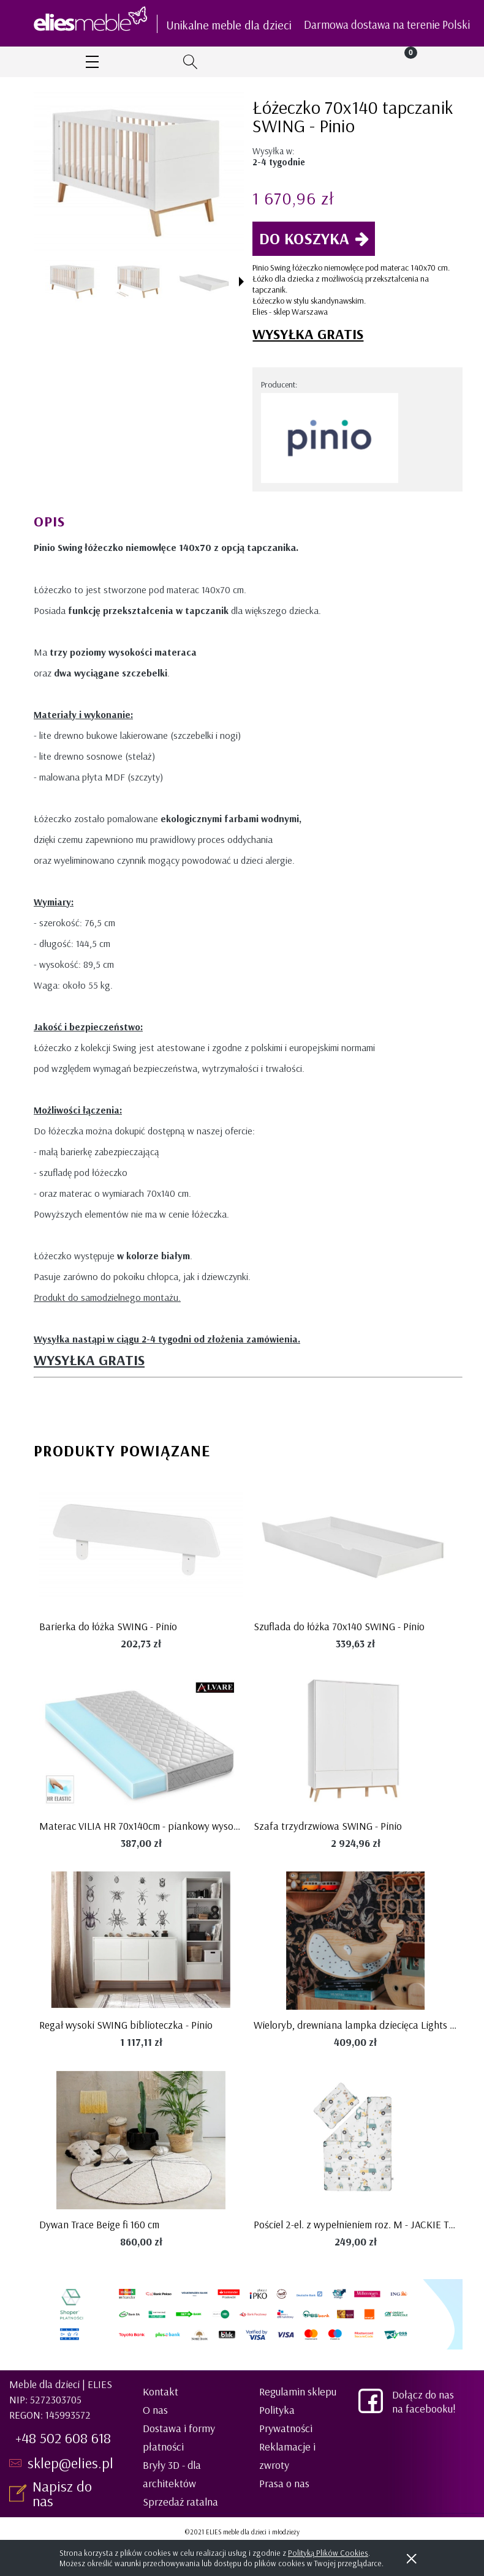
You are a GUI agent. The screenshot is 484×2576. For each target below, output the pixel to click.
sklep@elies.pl (70, 2462)
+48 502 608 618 (63, 2437)
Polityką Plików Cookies (328, 2553)
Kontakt (160, 2391)
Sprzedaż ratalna (180, 2502)
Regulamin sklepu (297, 2391)
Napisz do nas (62, 2493)
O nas (155, 2410)
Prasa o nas (284, 2483)
